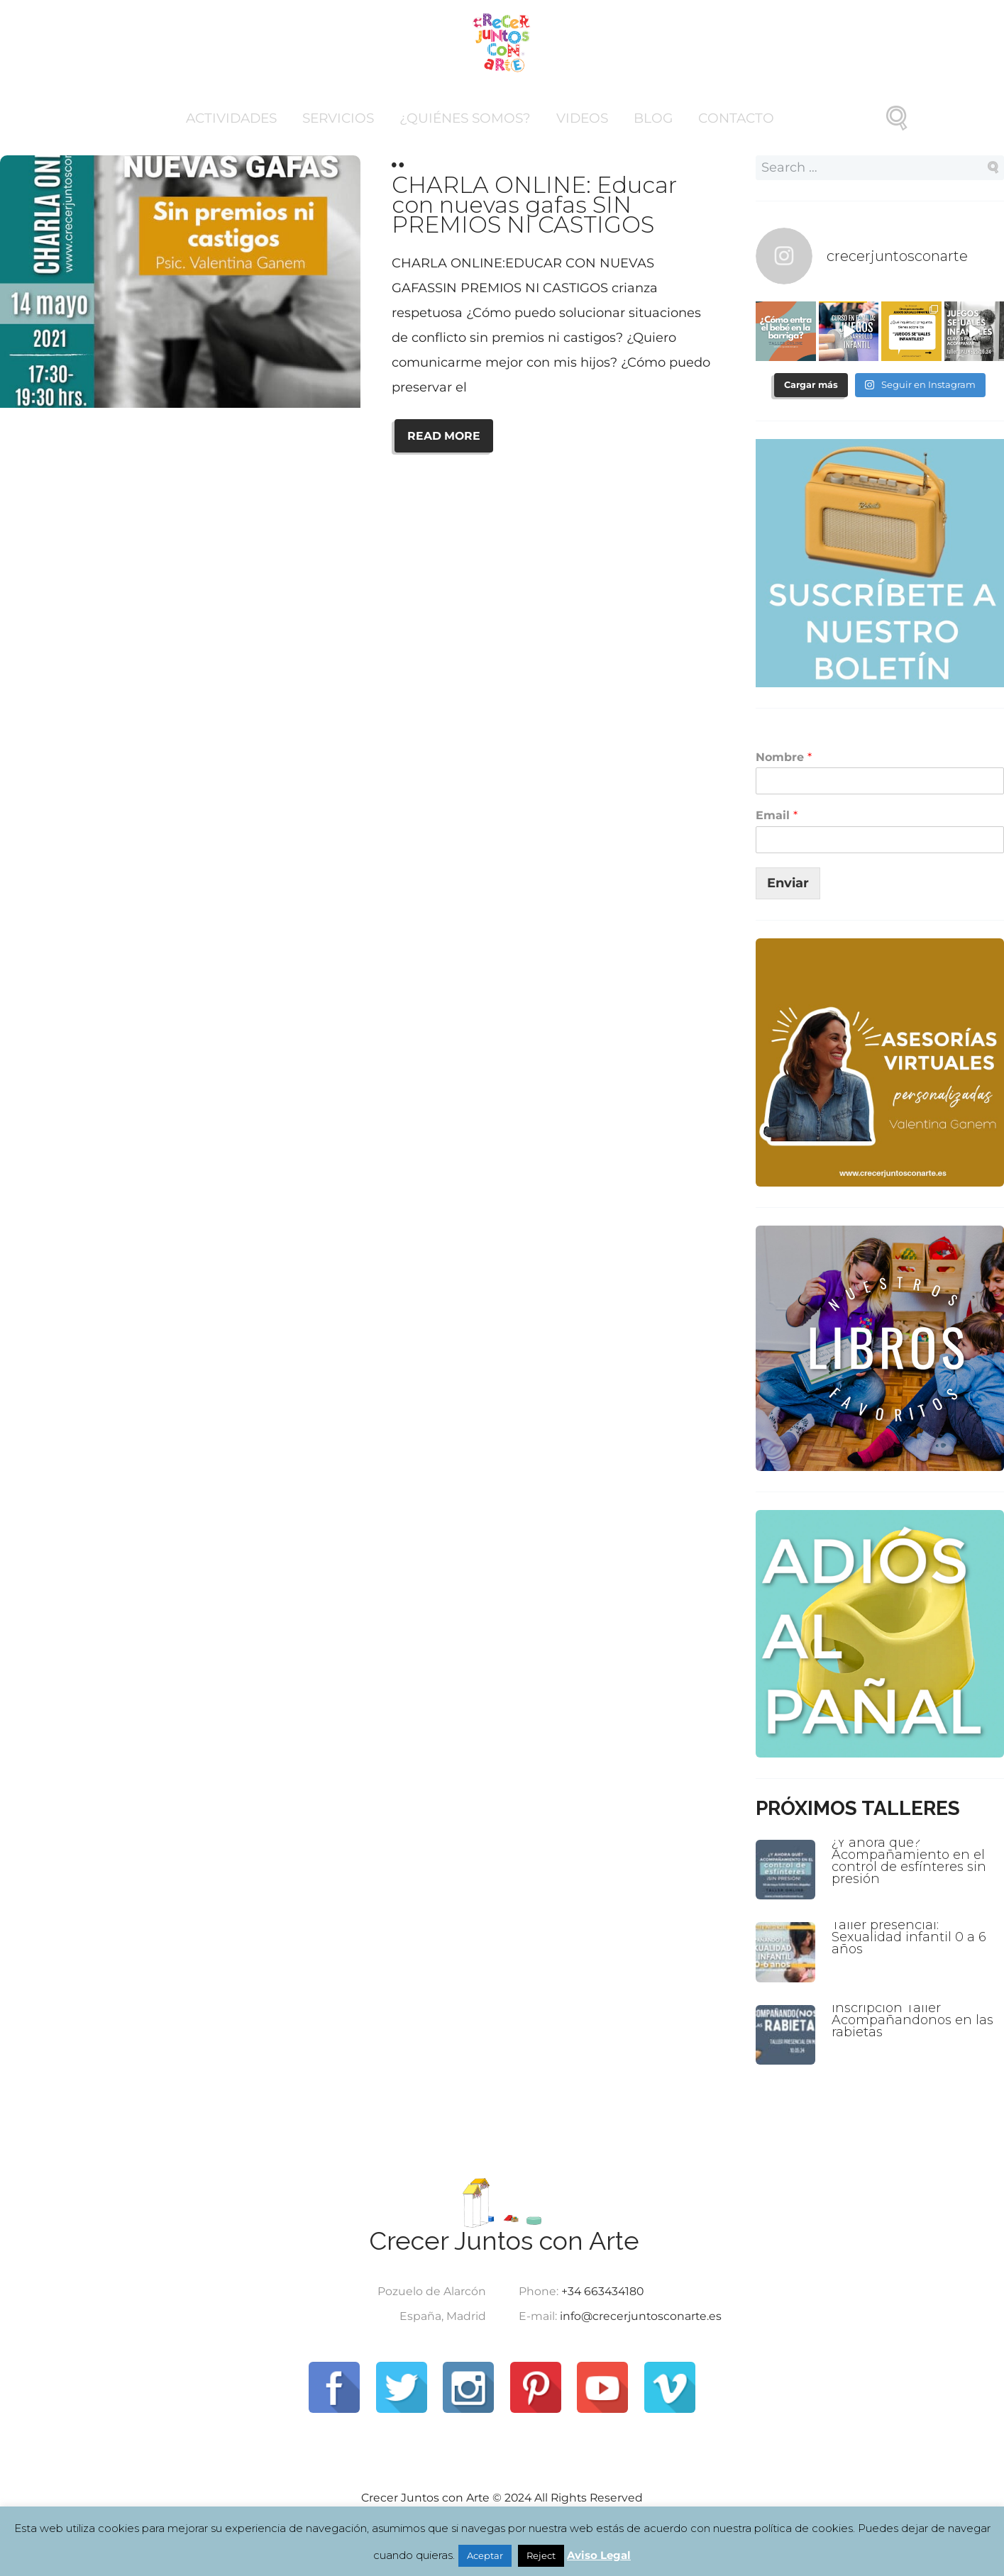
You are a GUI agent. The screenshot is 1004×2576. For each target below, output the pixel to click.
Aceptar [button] (485, 2555)
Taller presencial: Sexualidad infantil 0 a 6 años (909, 1937)
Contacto (736, 118)
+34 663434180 (602, 2291)
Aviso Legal (599, 2555)
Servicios (338, 118)
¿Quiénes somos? (465, 118)
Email (777, 815)
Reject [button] (541, 2555)
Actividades (231, 118)
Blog (653, 118)
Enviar (788, 883)
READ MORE (443, 436)
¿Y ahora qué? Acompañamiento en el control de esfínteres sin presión (909, 1861)
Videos (582, 118)
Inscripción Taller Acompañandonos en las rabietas (912, 2020)
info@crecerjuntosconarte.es (641, 2316)
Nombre (784, 757)
